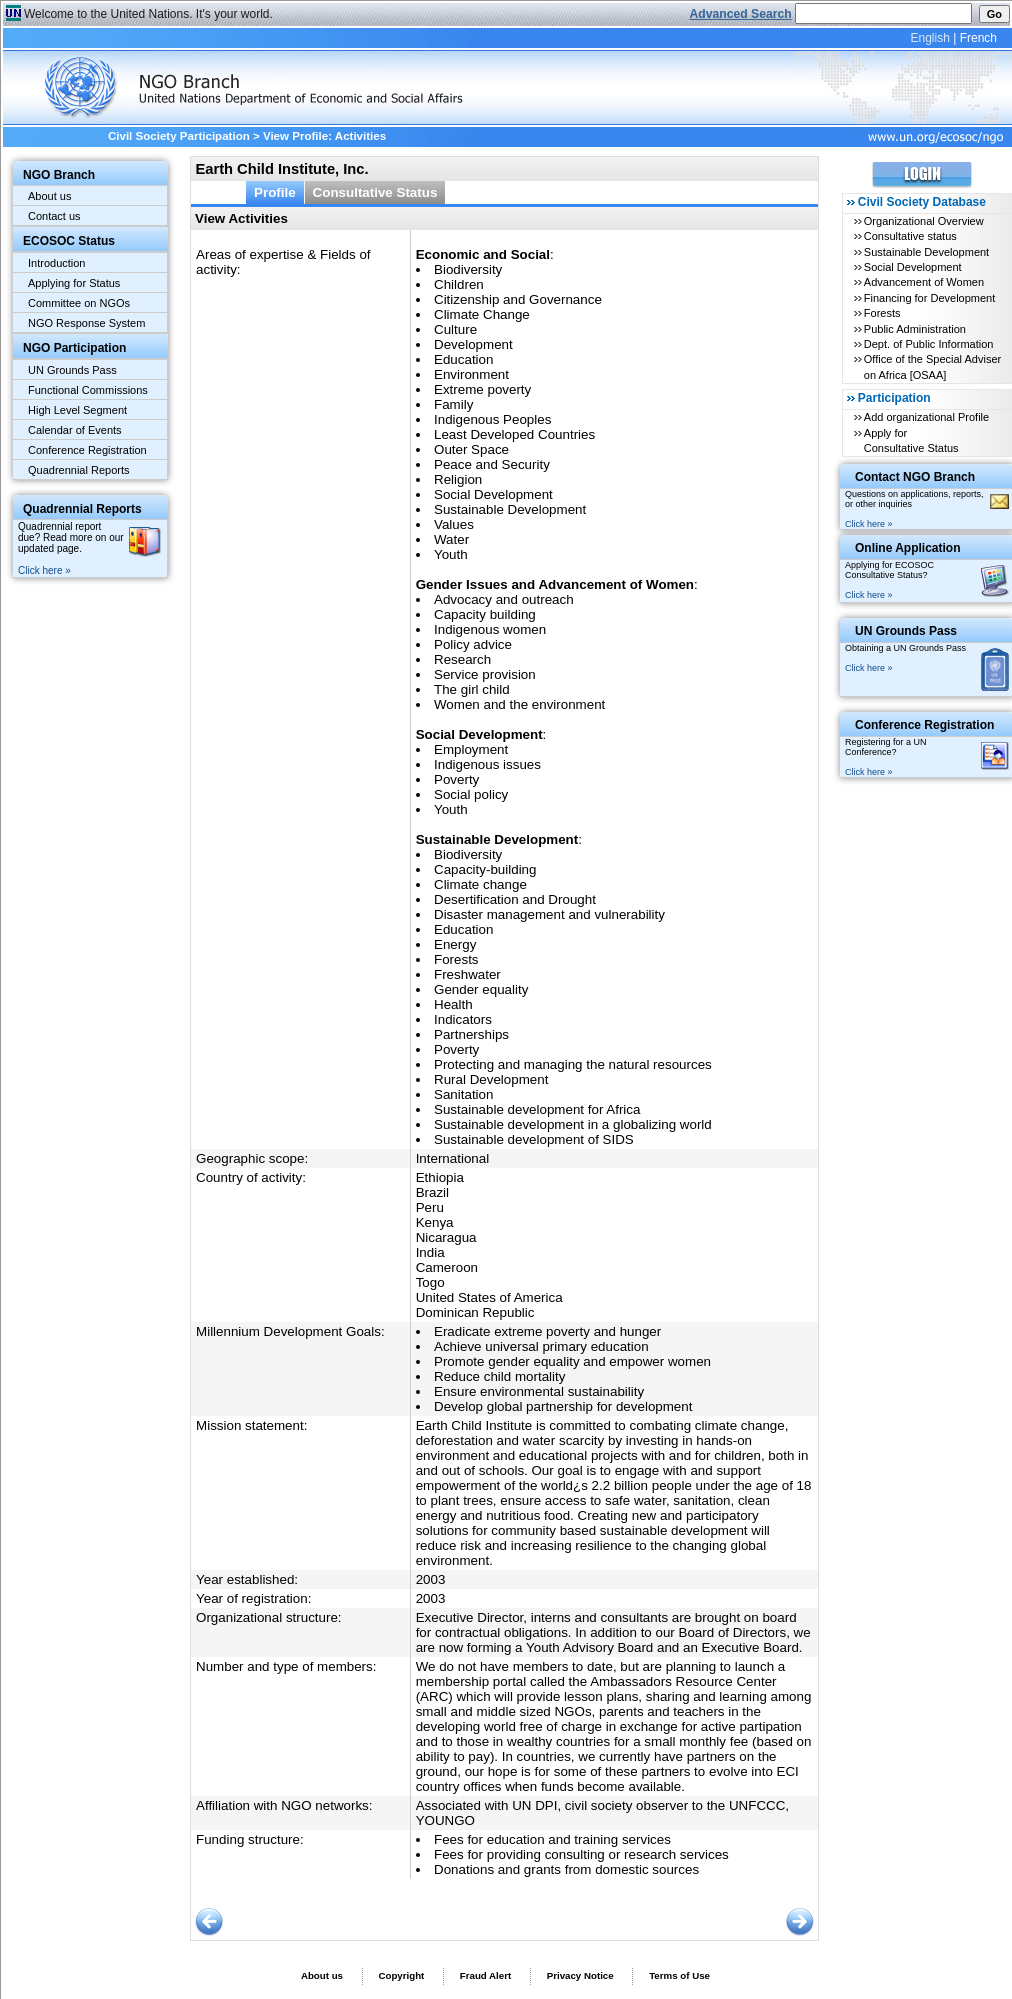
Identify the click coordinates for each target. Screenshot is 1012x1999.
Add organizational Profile (926, 417)
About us (49, 196)
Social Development (913, 267)
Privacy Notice (580, 1975)
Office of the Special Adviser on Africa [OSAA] (932, 366)
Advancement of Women (924, 282)
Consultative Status (375, 192)
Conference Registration (87, 450)
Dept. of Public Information (929, 344)
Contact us (54, 216)
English (929, 38)
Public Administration (915, 329)
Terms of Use (679, 1975)
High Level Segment (77, 410)
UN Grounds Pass (72, 370)
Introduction (56, 263)
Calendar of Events (75, 430)
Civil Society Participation (179, 136)
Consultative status (910, 236)
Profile (275, 192)
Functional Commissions (88, 390)
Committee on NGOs (79, 303)
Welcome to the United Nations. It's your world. (148, 14)
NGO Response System (86, 323)
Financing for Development (929, 298)
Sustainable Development (926, 252)
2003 (431, 1579)
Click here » (44, 570)
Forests (882, 313)
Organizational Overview (924, 221)
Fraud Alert (485, 1975)
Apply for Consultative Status (911, 440)
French (978, 38)
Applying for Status (74, 283)
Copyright (401, 1975)
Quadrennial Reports (79, 470)
